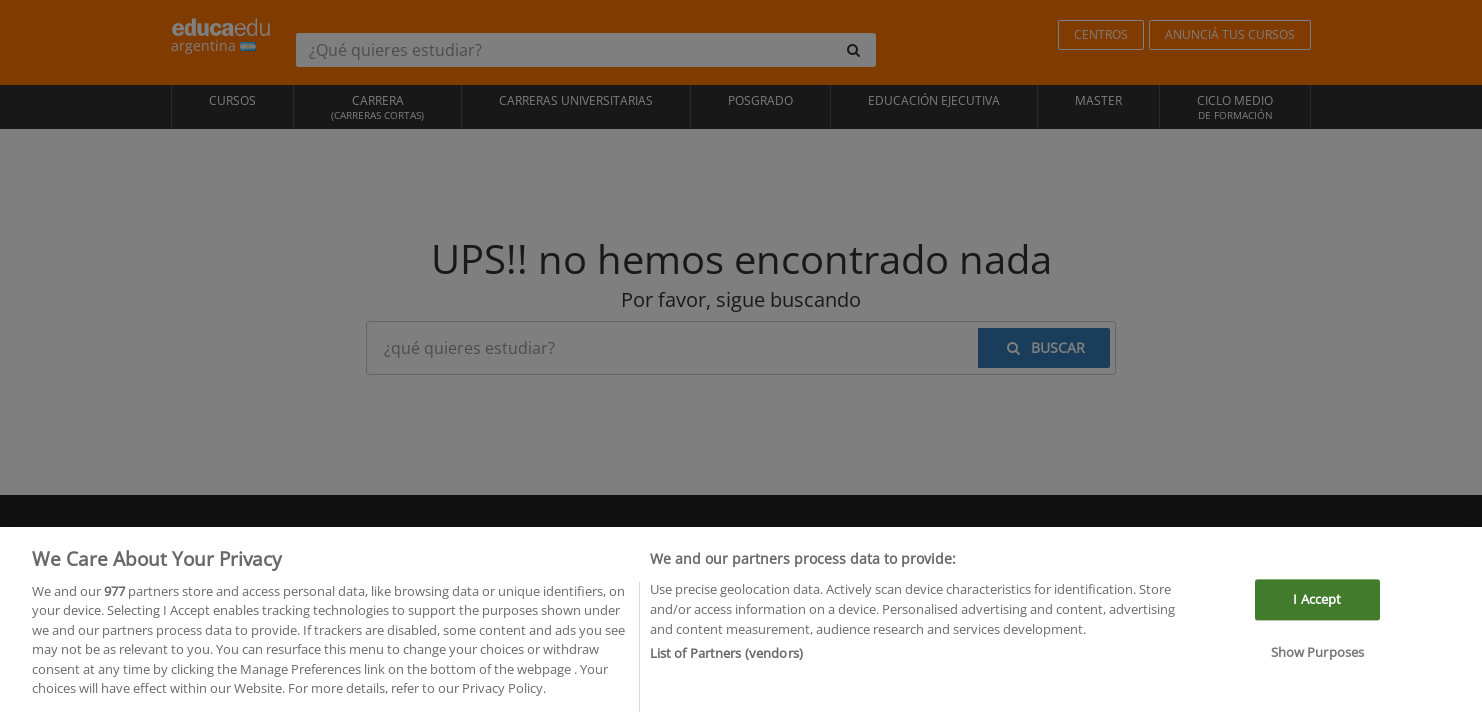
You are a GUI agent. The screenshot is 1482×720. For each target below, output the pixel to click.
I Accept (1317, 603)
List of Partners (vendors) (726, 658)
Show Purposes (1318, 657)
